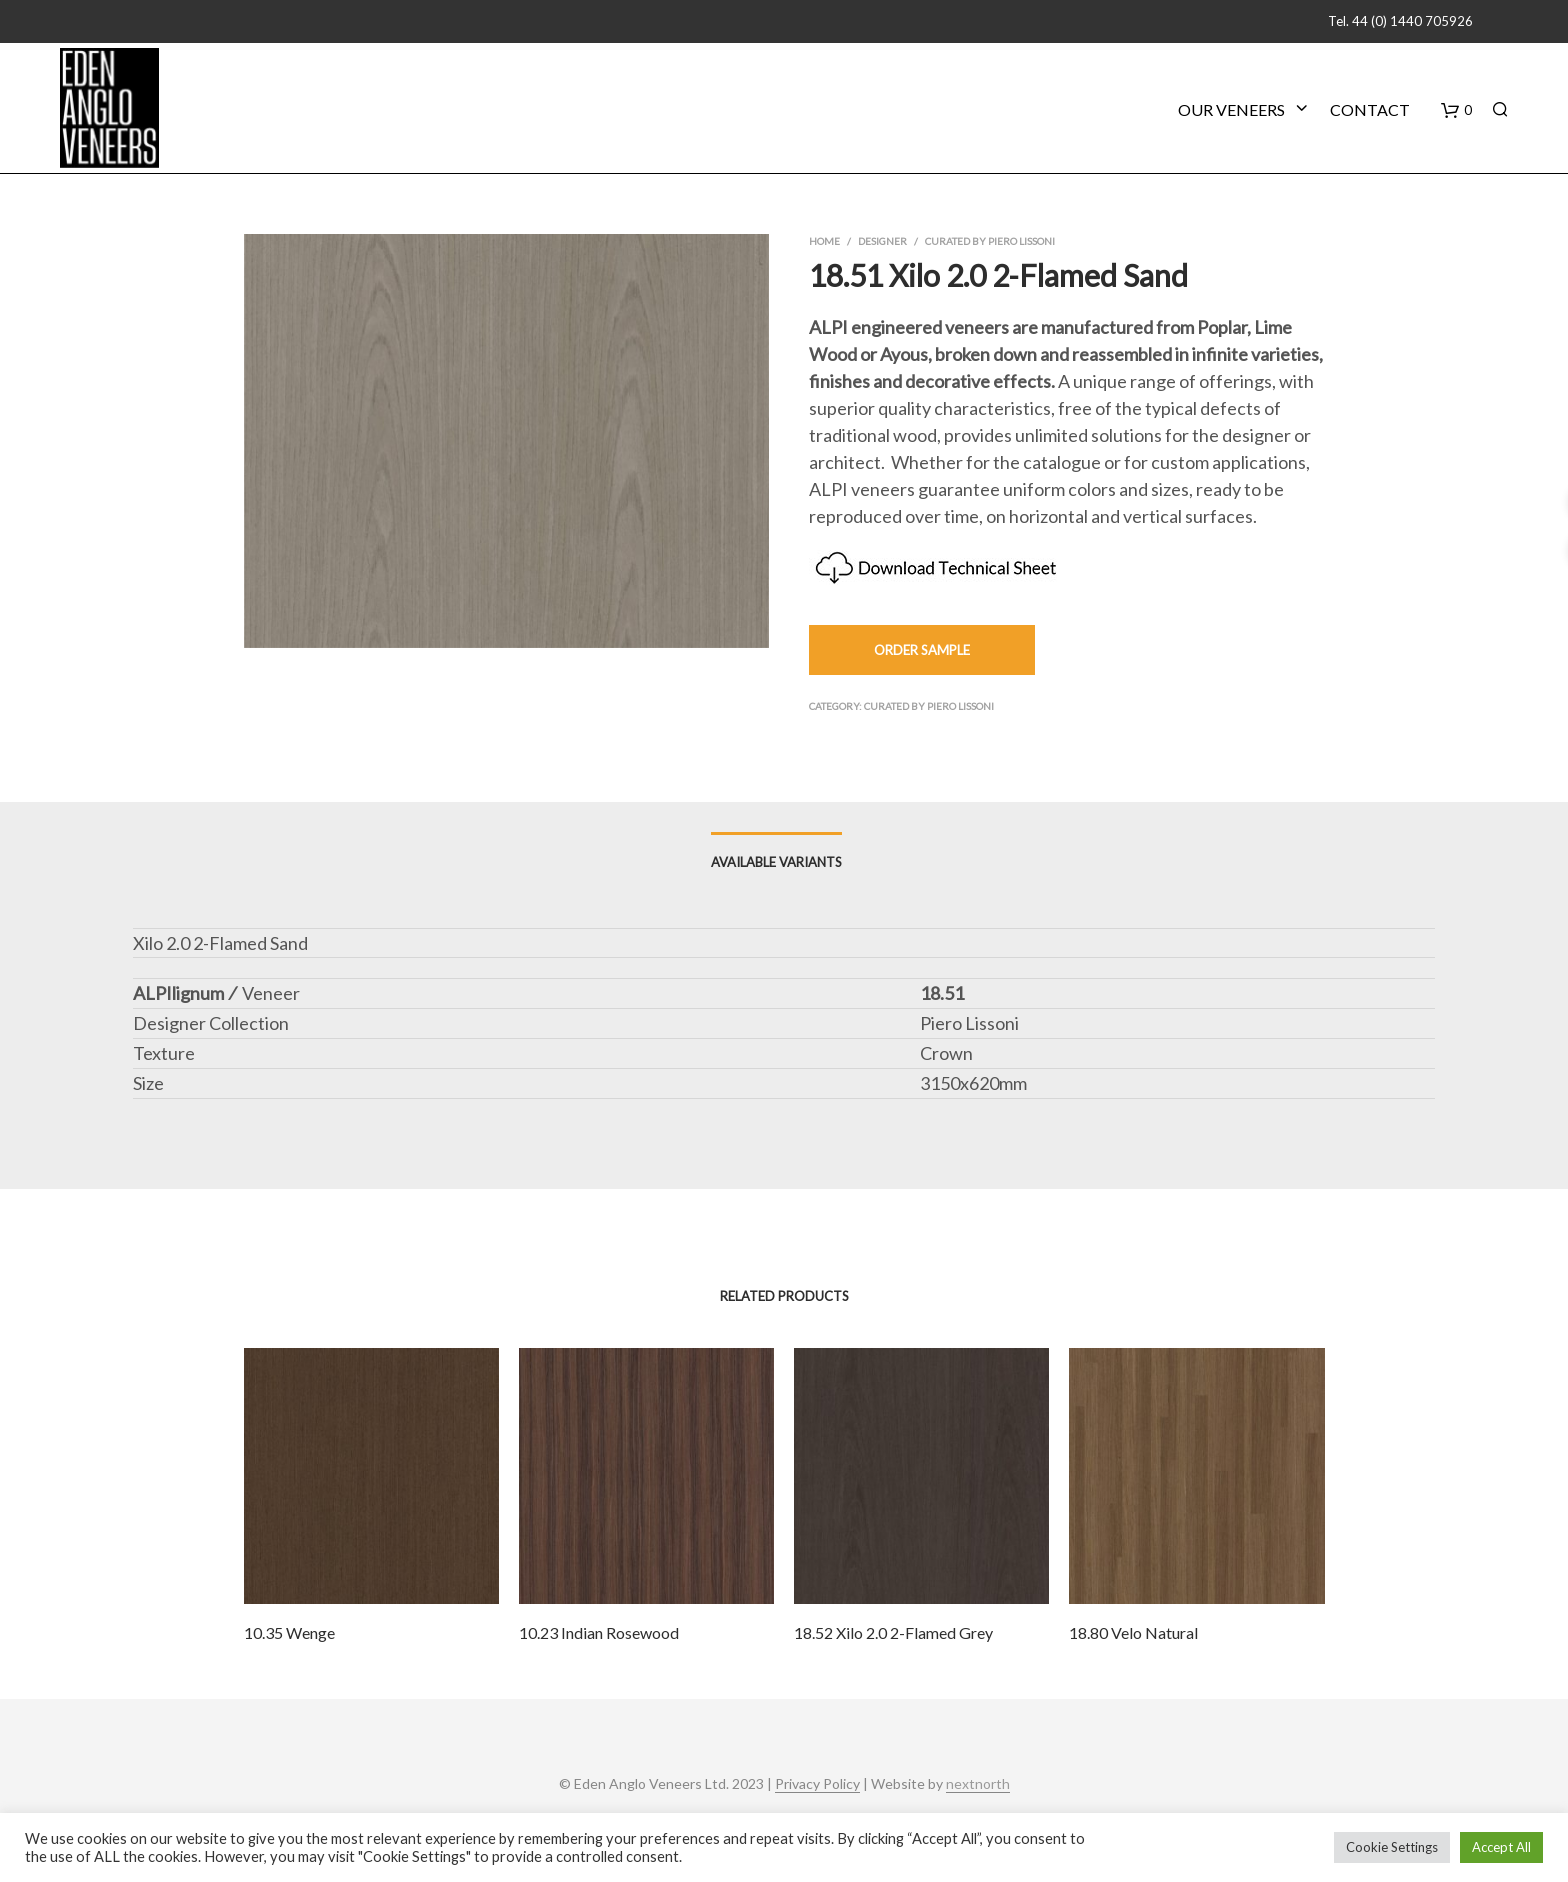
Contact (1370, 109)
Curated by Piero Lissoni (990, 241)
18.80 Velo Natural (1133, 1632)
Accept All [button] (1501, 1847)
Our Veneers (1231, 109)
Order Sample (922, 650)
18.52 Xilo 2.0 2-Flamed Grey (893, 1632)
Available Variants (776, 862)
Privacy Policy (817, 1784)
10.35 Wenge (289, 1632)
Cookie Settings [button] (1392, 1847)
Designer (882, 241)
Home (824, 241)
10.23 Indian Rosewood (599, 1632)
